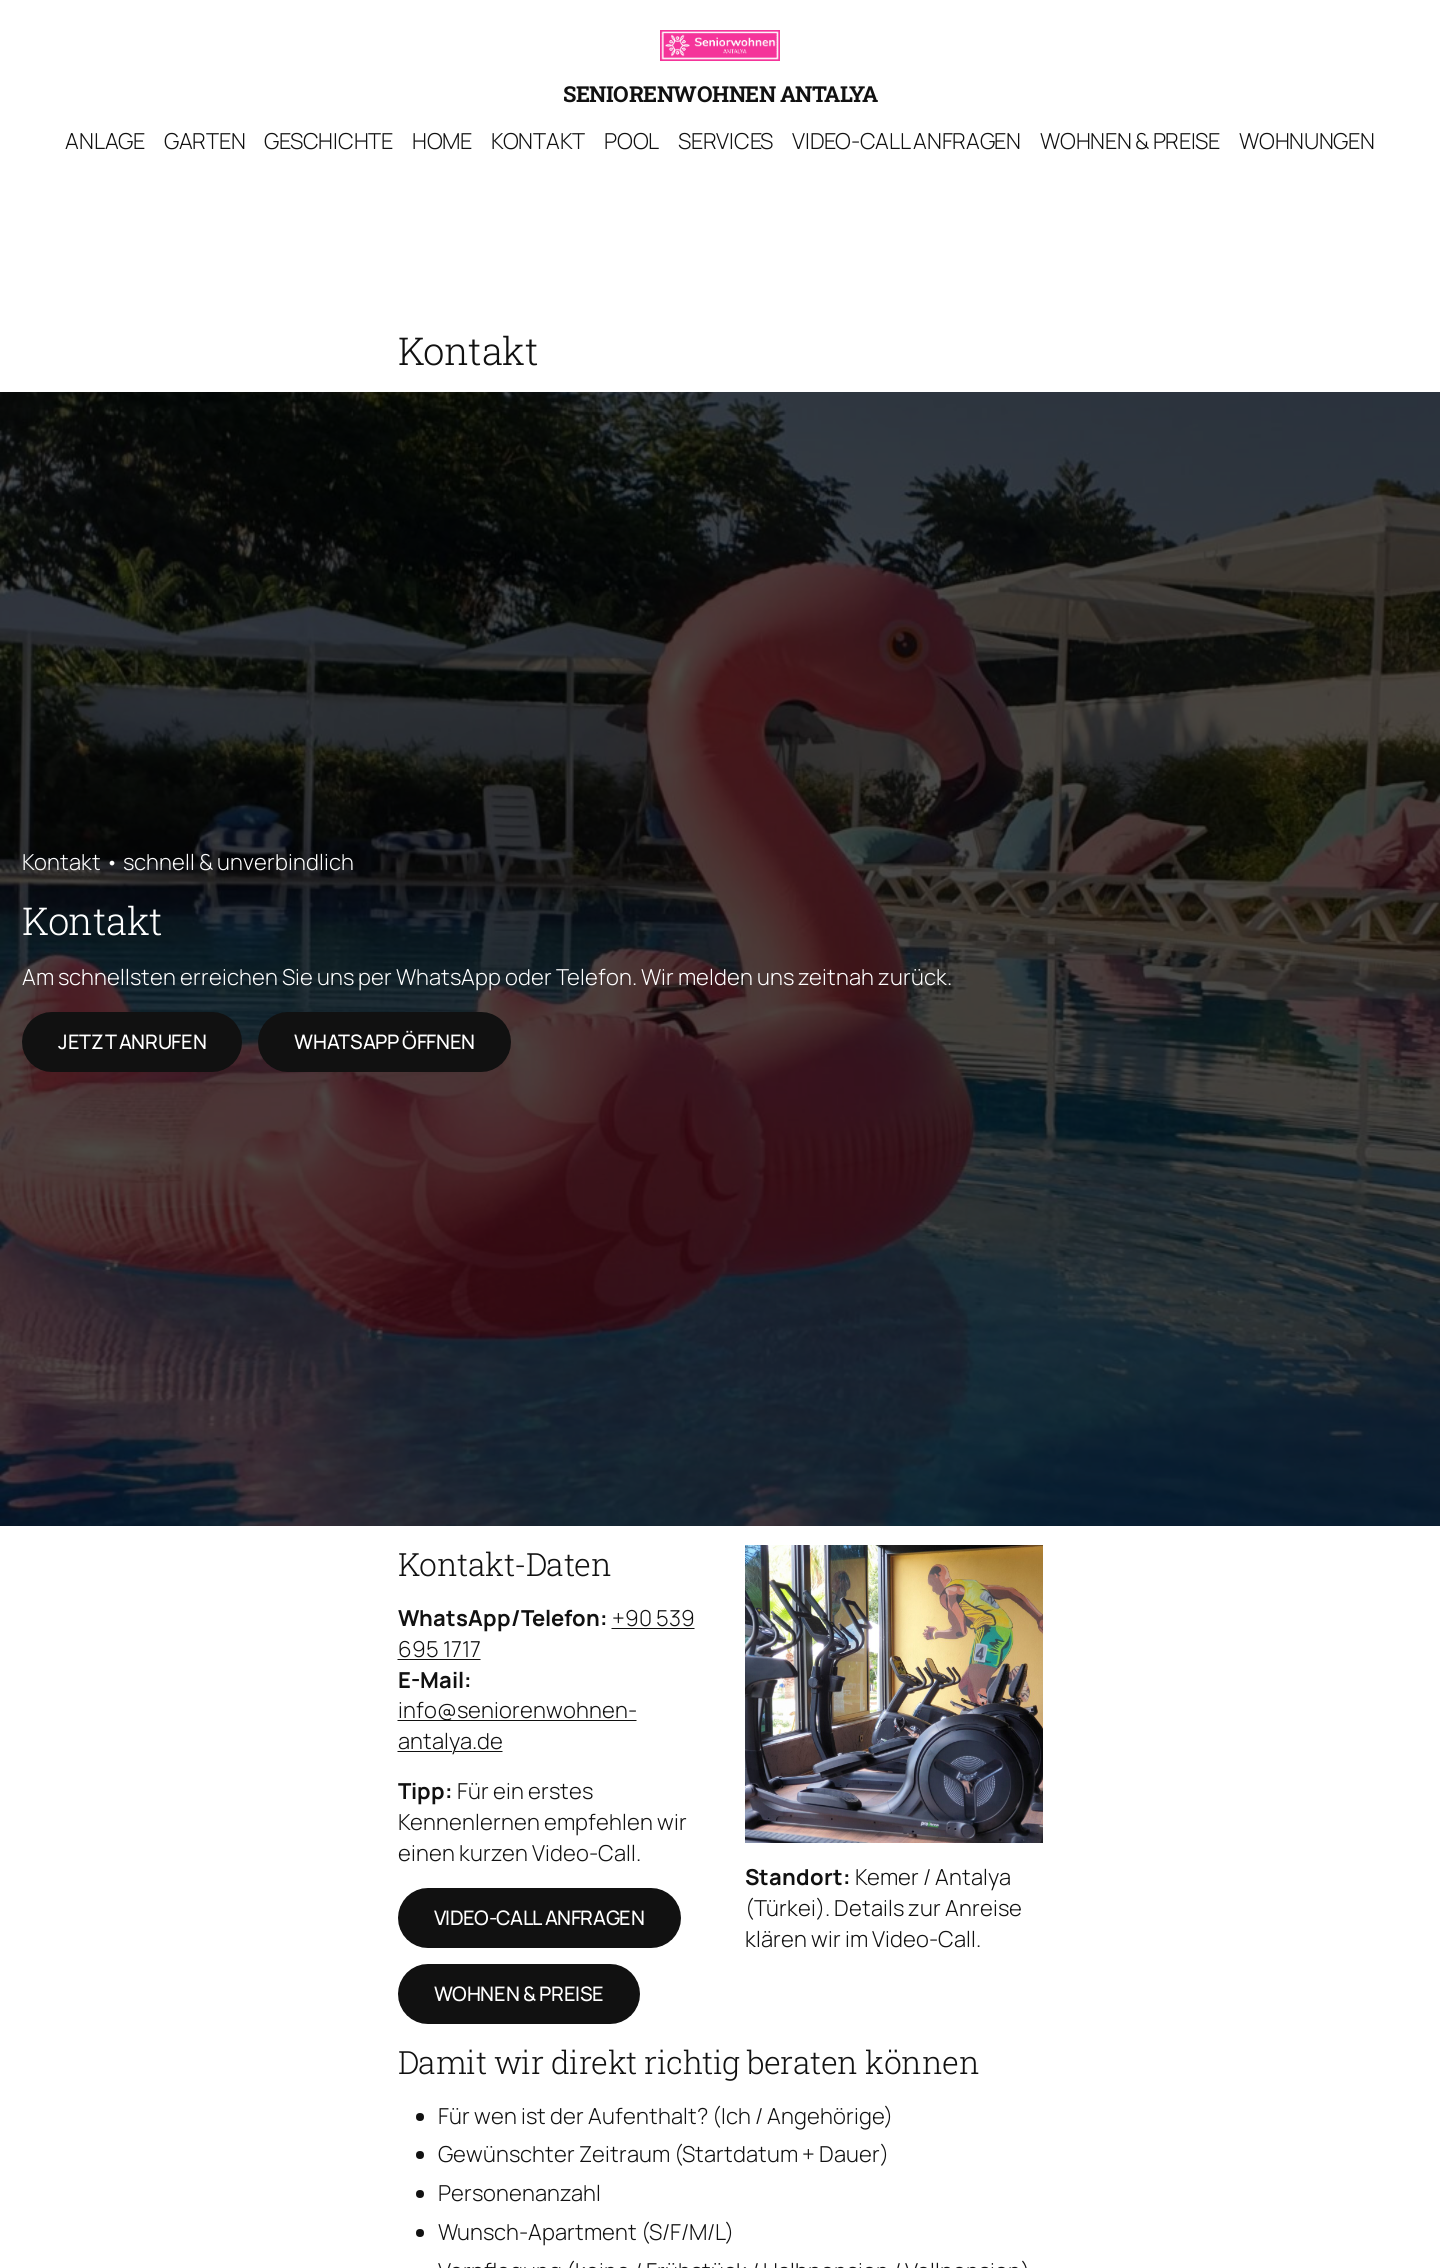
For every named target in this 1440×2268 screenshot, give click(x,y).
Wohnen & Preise (519, 1993)
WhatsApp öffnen (384, 1041)
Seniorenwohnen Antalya (720, 93)
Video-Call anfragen (539, 1917)
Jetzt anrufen (132, 1041)
